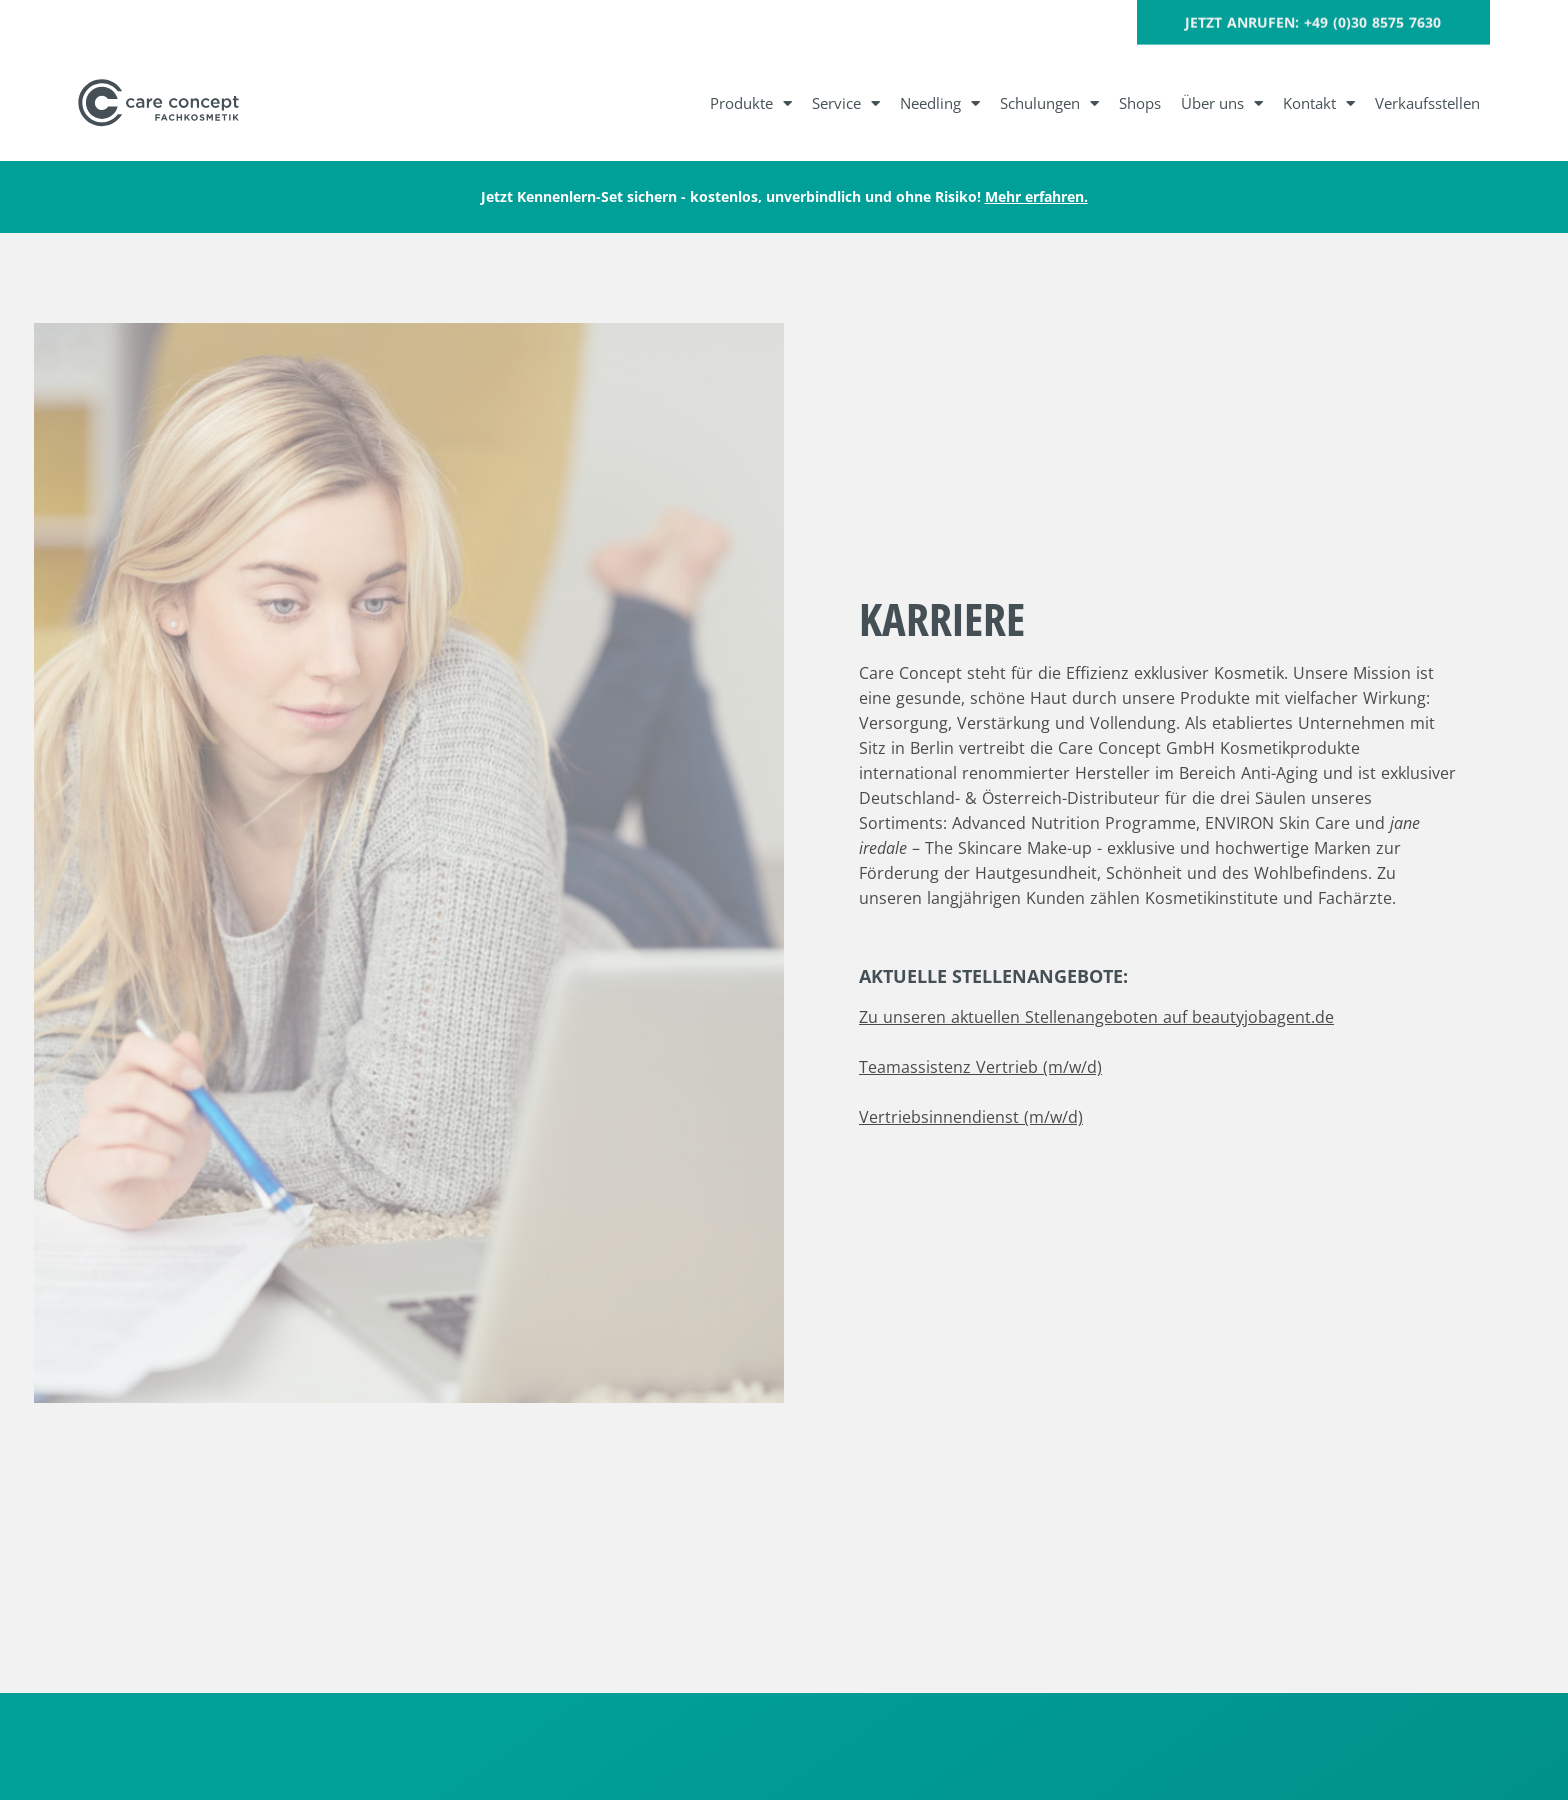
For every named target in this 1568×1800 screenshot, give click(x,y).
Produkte (751, 103)
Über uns (1222, 103)
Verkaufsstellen (1427, 103)
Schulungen (1049, 103)
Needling (940, 103)
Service (846, 103)
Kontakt (1319, 103)
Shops (1140, 103)
